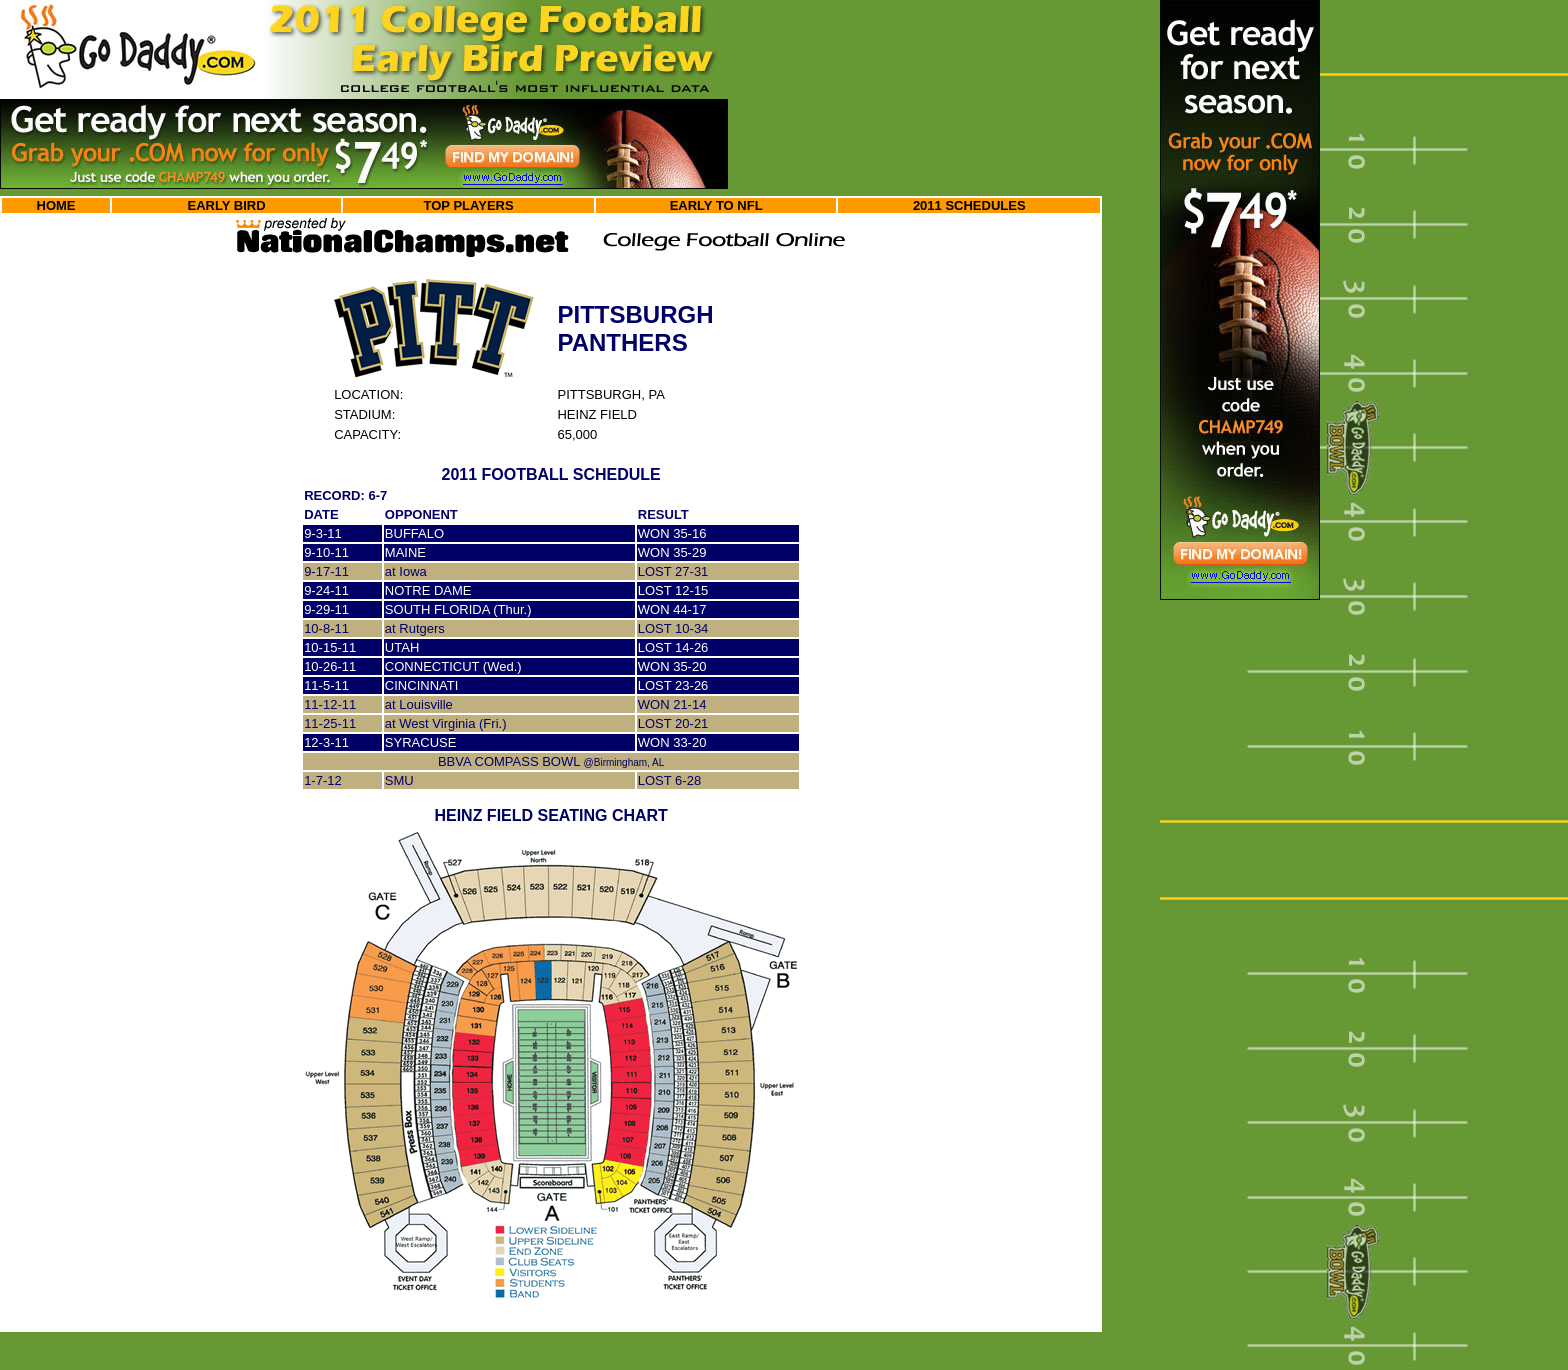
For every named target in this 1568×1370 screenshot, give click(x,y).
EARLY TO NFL (716, 205)
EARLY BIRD (227, 205)
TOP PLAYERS (469, 205)
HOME (56, 205)
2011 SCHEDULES (969, 205)
